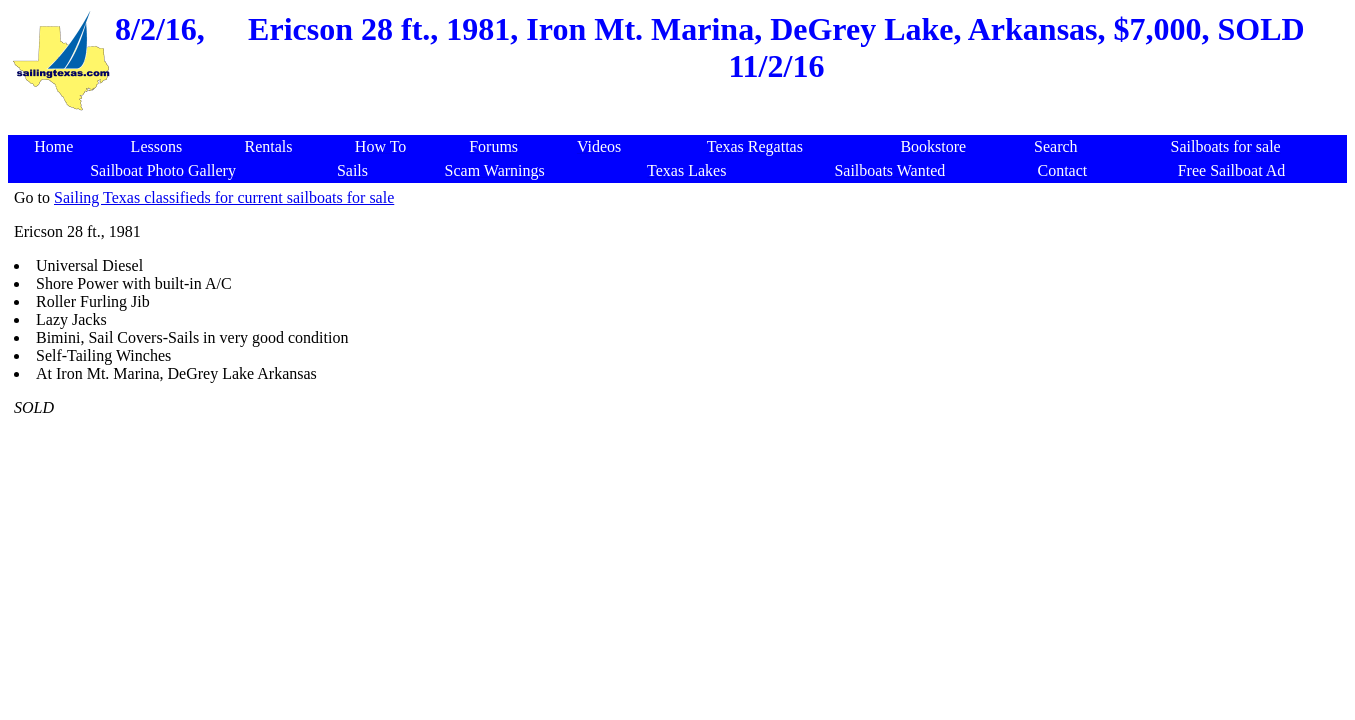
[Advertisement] (681, 124)
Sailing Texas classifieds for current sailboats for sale (224, 197)
